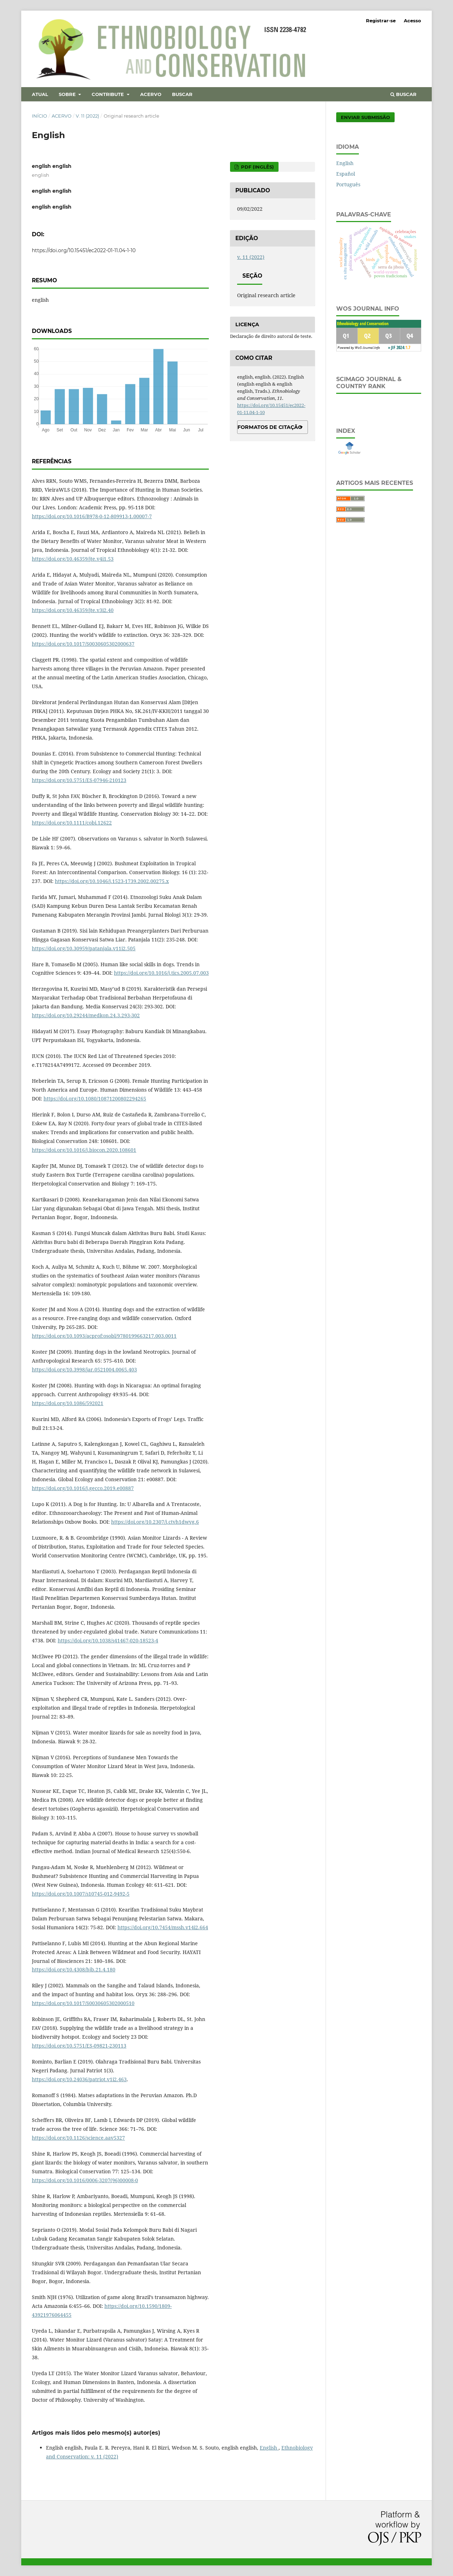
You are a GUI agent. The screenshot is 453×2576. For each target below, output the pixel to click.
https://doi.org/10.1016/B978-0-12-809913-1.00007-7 (92, 516)
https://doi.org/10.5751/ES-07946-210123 (79, 780)
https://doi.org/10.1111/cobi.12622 (72, 822)
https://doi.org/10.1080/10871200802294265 (95, 1098)
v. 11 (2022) (87, 116)
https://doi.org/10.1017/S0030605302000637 (83, 643)
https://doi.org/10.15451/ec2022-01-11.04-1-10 (84, 250)
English (269, 2447)
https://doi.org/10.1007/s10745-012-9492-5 (81, 1893)
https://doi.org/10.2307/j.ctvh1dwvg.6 (155, 1521)
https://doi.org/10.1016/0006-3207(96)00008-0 (85, 2180)
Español (345, 173)
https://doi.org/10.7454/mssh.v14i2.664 (162, 1927)
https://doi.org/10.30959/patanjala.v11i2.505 (84, 948)
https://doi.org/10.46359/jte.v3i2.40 (73, 610)
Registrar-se (381, 20)
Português (348, 184)
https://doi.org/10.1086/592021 (67, 1403)
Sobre (68, 94)
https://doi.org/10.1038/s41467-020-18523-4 (108, 1640)
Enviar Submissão (365, 117)
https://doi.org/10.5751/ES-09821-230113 (79, 2045)
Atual (40, 94)
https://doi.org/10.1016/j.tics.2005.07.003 (161, 972)
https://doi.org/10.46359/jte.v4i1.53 (73, 558)
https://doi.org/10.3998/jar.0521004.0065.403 (84, 1369)
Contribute (108, 94)
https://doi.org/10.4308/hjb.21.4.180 (73, 1969)
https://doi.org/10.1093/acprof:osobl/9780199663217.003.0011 (104, 1335)
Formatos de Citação (269, 427)
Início (39, 116)
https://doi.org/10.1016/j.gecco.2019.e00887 (83, 1488)
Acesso (412, 20)
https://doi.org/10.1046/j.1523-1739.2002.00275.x (112, 881)
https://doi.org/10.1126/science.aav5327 (78, 2137)
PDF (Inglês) (257, 167)
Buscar (182, 94)
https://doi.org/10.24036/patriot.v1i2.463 (79, 2079)
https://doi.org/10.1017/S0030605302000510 (83, 2003)
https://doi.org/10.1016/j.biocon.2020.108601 (84, 1150)
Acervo (150, 94)
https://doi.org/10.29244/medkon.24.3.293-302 (86, 1015)
